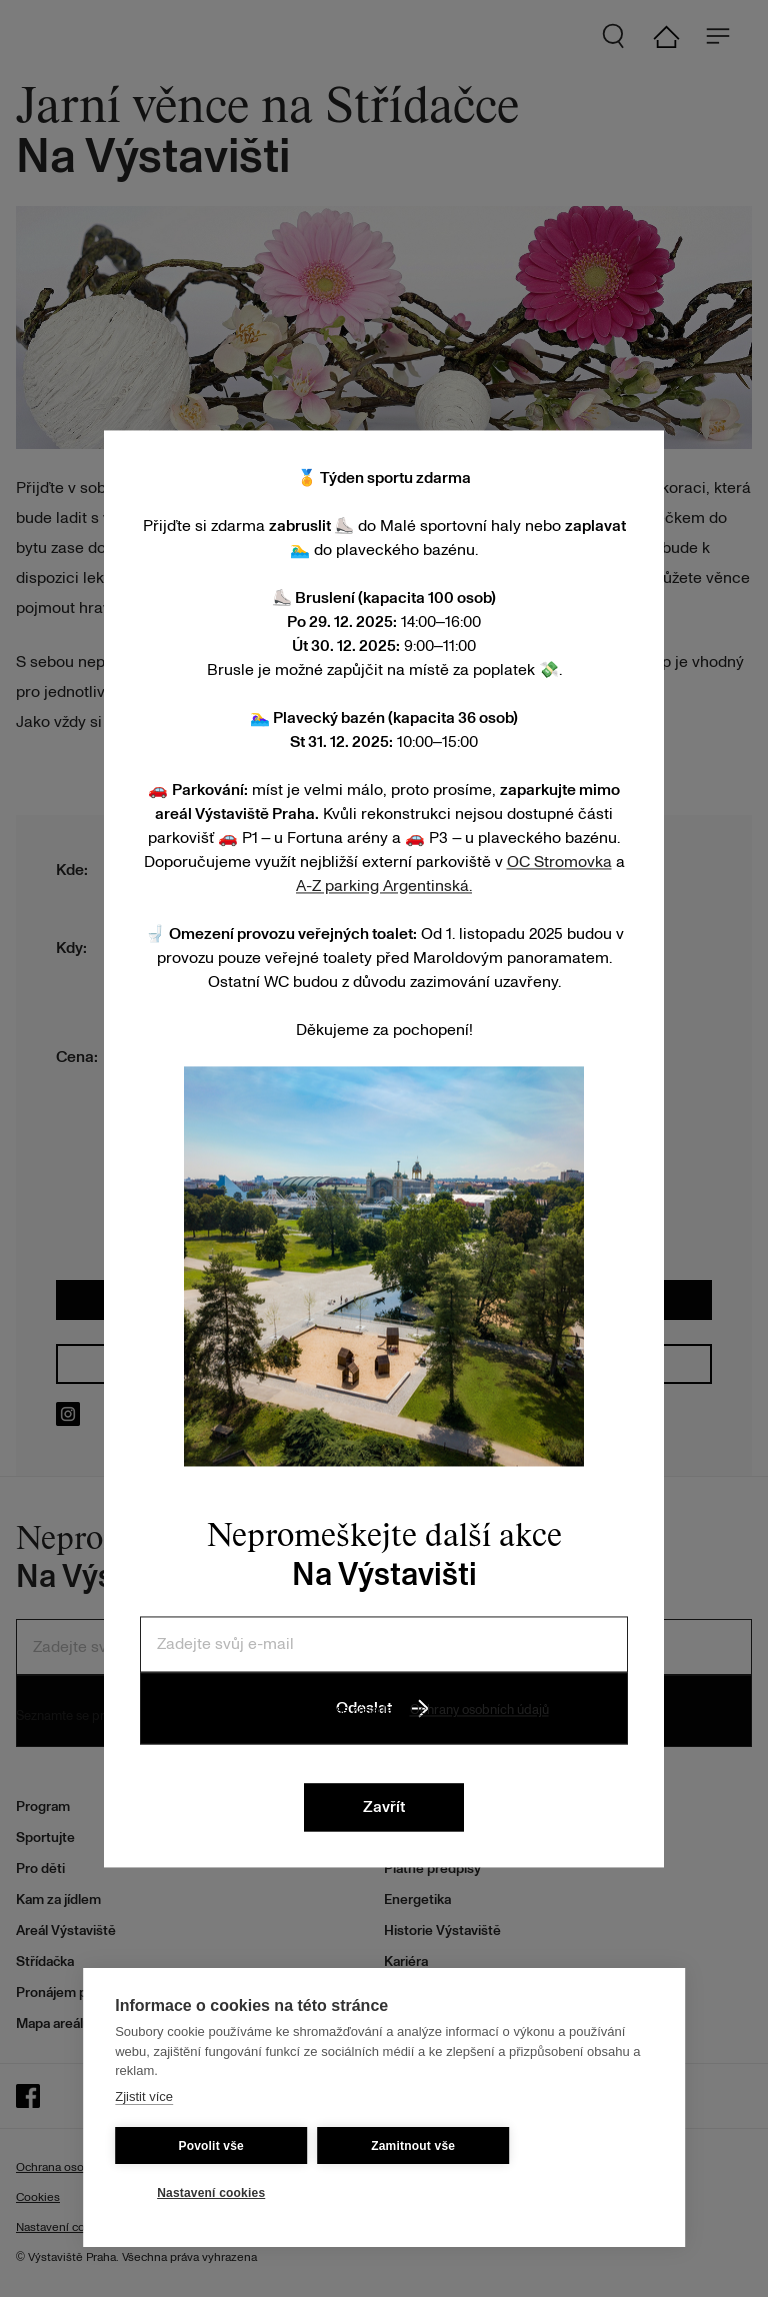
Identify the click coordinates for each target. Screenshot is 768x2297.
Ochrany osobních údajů (479, 1710)
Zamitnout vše (413, 2146)
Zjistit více (144, 2096)
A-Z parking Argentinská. (384, 886)
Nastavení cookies (211, 2193)
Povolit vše (211, 2146)
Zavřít (384, 1807)
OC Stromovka (559, 862)
